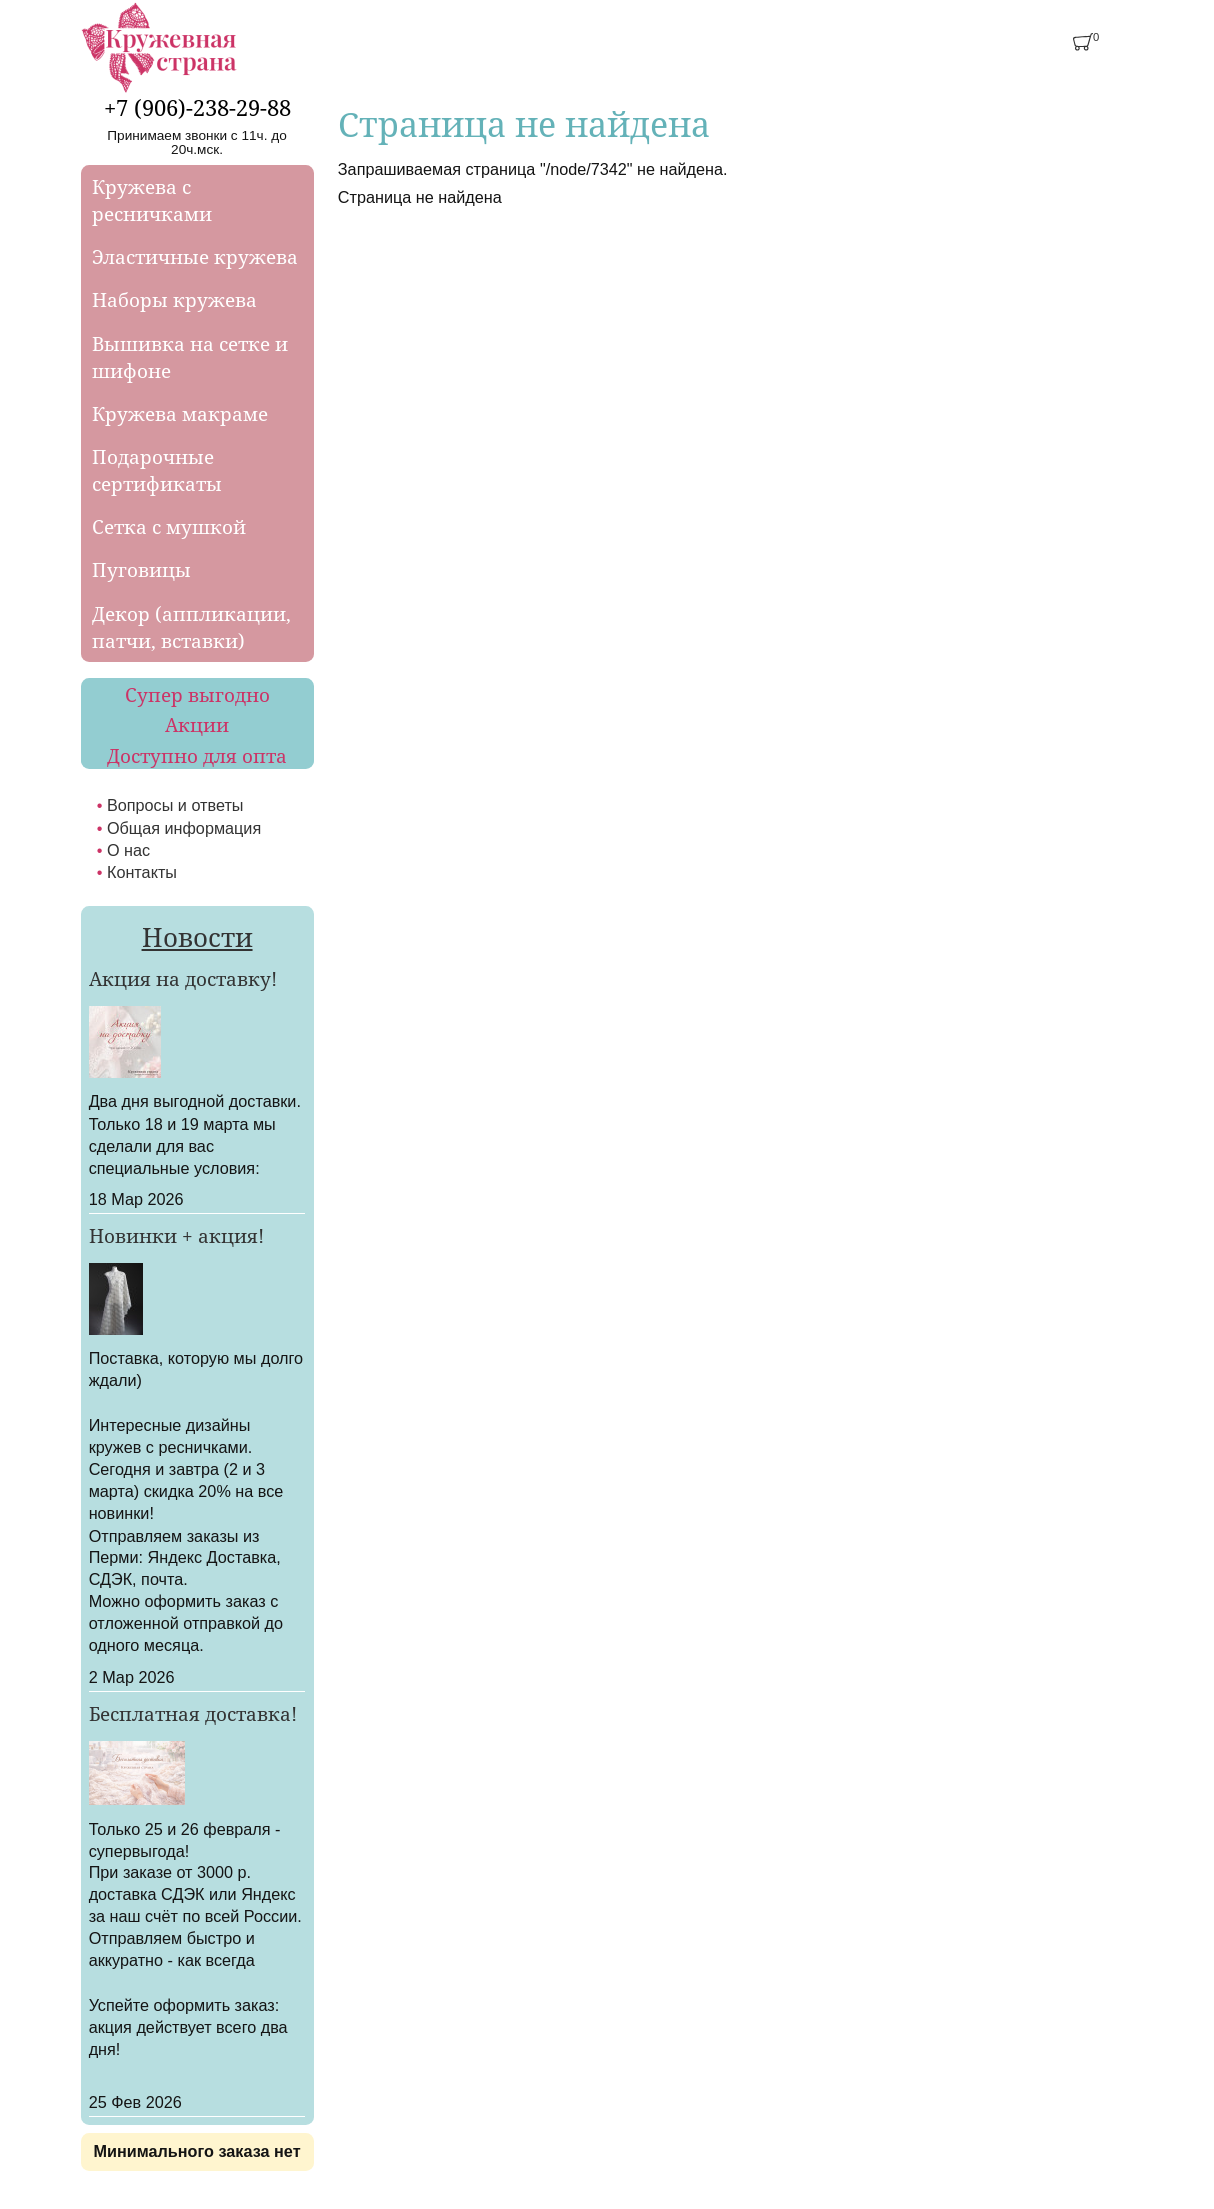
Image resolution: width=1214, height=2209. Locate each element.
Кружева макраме (180, 413)
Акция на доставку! (183, 978)
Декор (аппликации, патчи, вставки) (191, 627)
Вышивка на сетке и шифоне (190, 357)
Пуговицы (141, 569)
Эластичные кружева (195, 256)
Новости (197, 937)
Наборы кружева (174, 299)
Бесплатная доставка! (193, 1713)
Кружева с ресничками (152, 200)
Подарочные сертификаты (157, 470)
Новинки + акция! (176, 1235)
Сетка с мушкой (169, 526)
